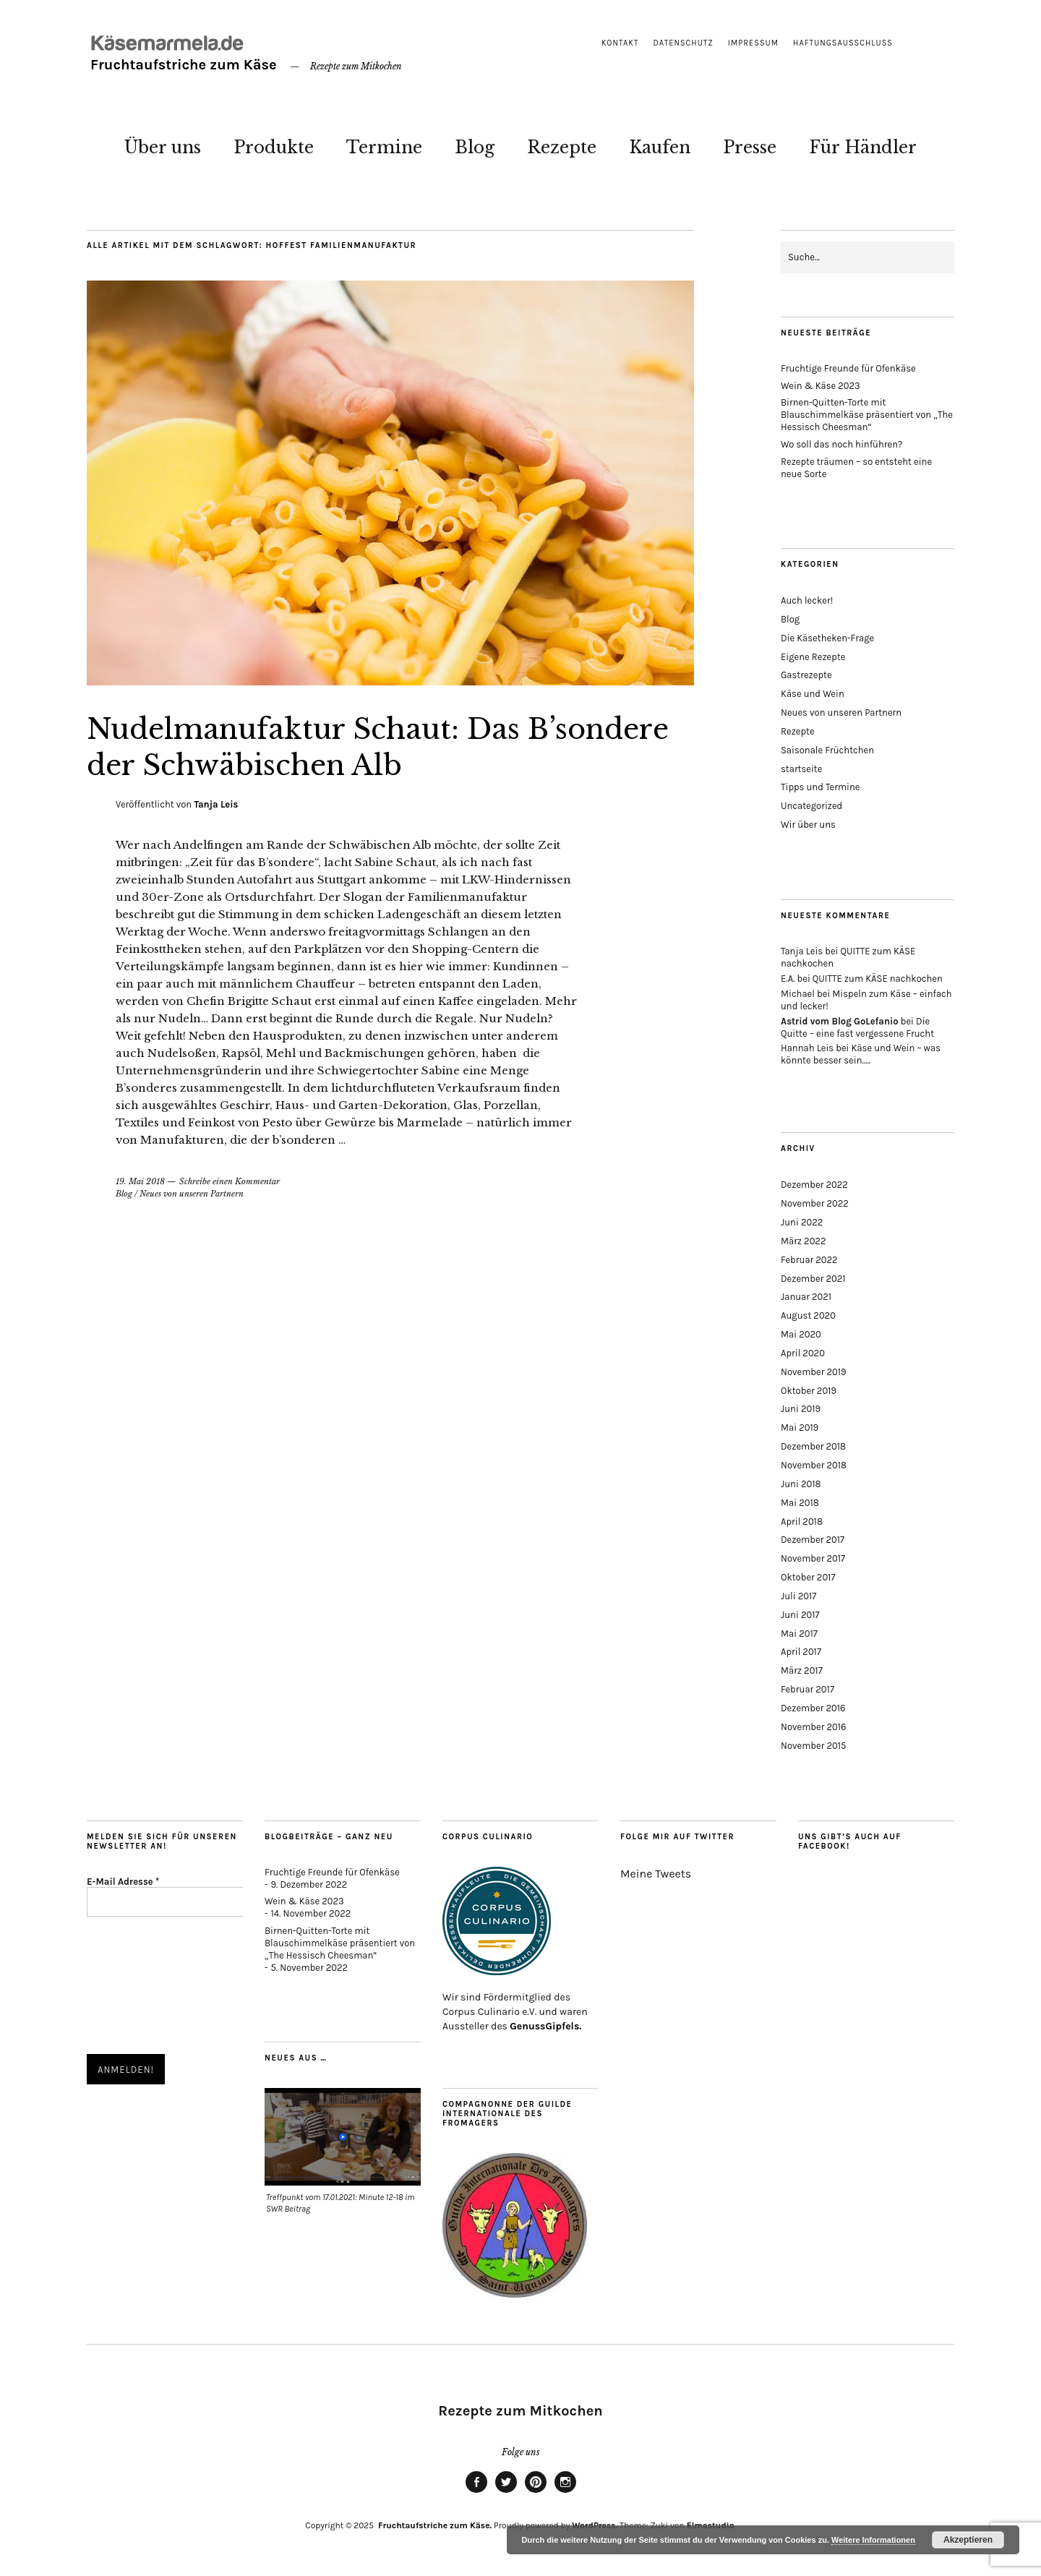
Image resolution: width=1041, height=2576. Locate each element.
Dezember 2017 (812, 1539)
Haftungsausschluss (843, 43)
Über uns (162, 147)
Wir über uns (808, 824)
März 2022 (803, 1241)
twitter (506, 2492)
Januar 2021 (806, 1296)
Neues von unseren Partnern (192, 1194)
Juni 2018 (801, 1484)
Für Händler (863, 147)
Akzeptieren (968, 2540)
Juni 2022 (802, 1222)
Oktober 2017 (808, 1577)
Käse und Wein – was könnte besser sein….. (861, 1054)
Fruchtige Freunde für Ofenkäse (848, 368)
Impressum (753, 43)
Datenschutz (684, 43)
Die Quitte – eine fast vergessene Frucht (857, 1027)
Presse (749, 147)
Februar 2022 (809, 1259)
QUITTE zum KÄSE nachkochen (878, 978)
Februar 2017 (807, 1689)
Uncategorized (811, 805)
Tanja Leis (216, 804)
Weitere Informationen (873, 2540)
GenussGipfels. (545, 2026)
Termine (384, 147)
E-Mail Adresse (123, 1881)
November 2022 (815, 1203)
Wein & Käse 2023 (820, 385)
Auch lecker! (807, 600)
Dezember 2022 (814, 1184)
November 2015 (813, 1745)
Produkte (274, 147)
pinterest (536, 2492)
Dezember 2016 (813, 1708)
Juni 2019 (801, 1408)
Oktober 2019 (808, 1390)
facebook (476, 2492)
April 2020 (803, 1353)
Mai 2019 (799, 1427)
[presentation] (146, 1987)
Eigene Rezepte (813, 656)
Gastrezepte (806, 674)
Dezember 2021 (813, 1278)
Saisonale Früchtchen (827, 750)
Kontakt (620, 43)
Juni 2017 (800, 1614)
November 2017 (813, 1558)
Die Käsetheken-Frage (827, 638)
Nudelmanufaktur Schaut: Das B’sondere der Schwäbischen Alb (340, 746)
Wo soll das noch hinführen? (842, 444)
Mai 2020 (801, 1334)
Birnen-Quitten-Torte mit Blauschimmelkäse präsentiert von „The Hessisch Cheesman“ (867, 414)
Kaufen (659, 147)
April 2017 (801, 1651)
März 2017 (802, 1670)
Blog (474, 147)
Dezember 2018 (813, 1446)
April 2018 (802, 1521)
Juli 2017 (798, 1596)
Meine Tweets (655, 1873)
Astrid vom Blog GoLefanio (840, 1021)
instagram (565, 2492)
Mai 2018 (800, 1502)
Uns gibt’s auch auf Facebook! (849, 1841)
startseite (801, 768)
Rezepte (561, 147)
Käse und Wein (812, 693)
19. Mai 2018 (140, 1181)
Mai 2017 (799, 1633)
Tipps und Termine (820, 787)
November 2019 (814, 1371)
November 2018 (814, 1465)
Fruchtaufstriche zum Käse (182, 64)
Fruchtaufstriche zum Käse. (434, 2525)
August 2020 (808, 1315)
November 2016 (814, 1726)
